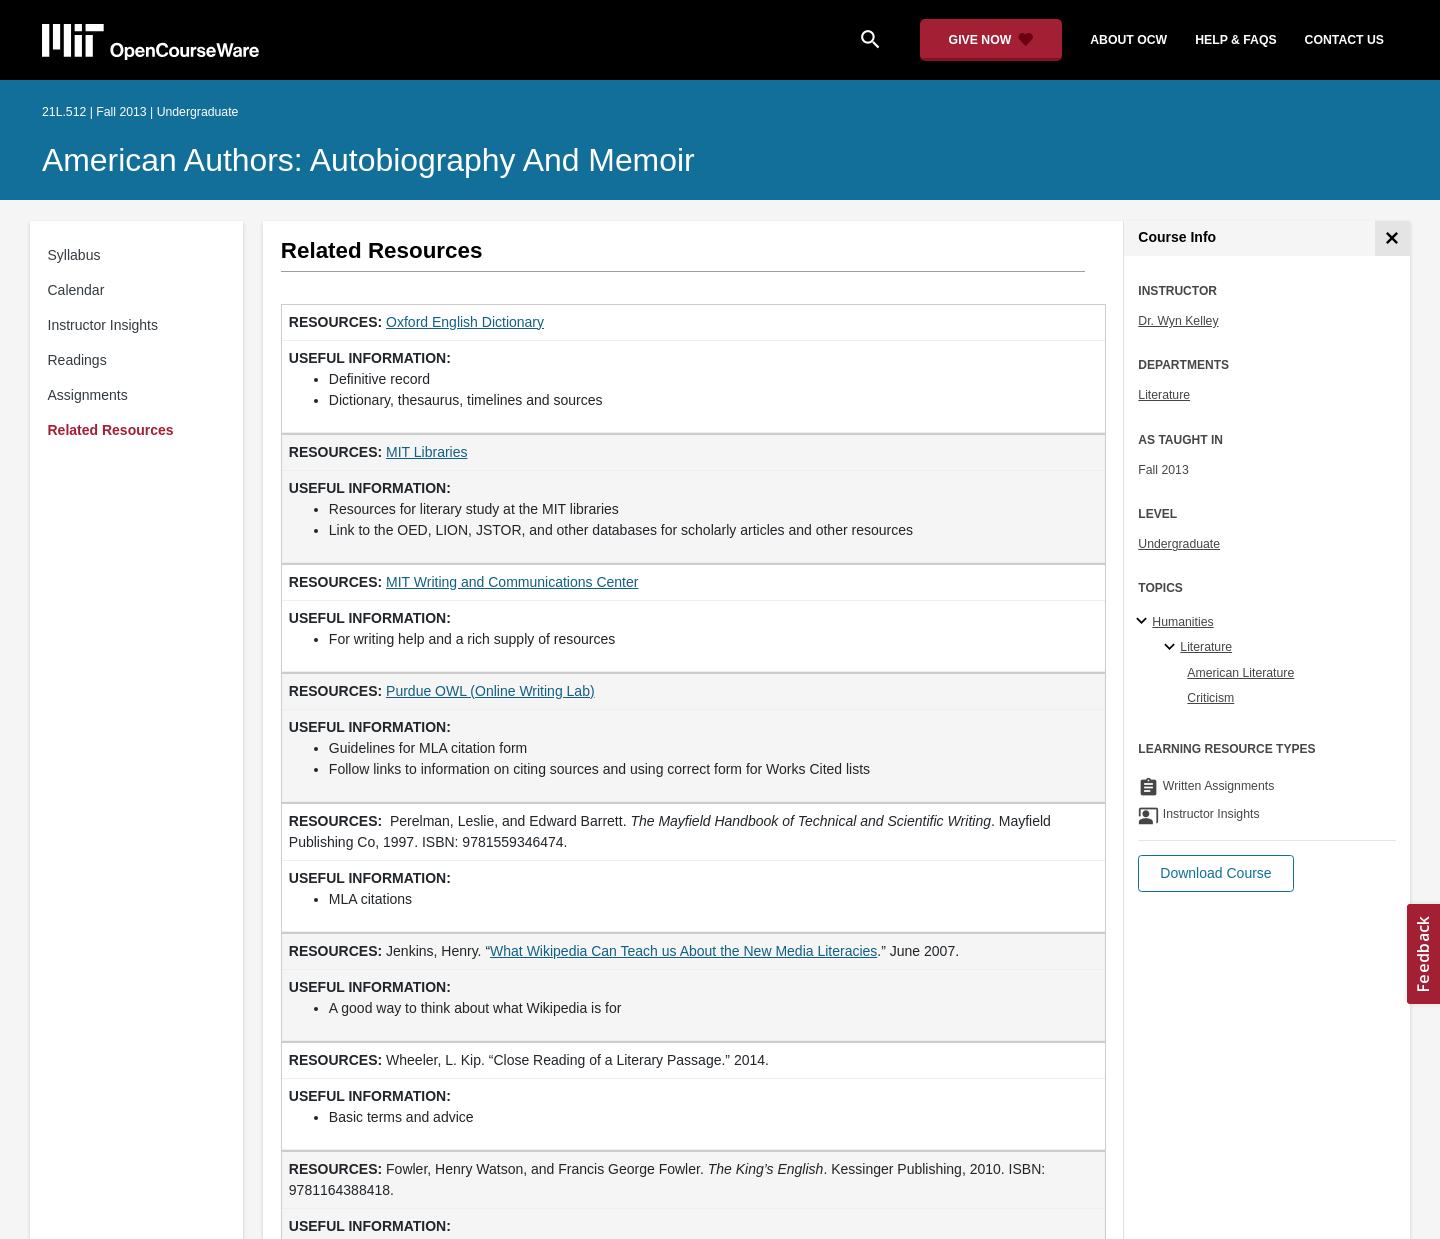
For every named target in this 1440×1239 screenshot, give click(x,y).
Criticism (1210, 698)
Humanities (1182, 622)
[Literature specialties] (1172, 648)
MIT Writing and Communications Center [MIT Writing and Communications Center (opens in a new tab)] (512, 582)
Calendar (76, 290)
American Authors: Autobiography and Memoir (368, 160)
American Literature (1240, 673)
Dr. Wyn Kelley (1178, 321)
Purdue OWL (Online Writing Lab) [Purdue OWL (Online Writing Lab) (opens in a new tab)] (490, 691)
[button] (1215, 873)
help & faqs (1235, 40)
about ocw (1128, 40)
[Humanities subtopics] (1144, 622)
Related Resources (111, 430)
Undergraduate (1179, 544)
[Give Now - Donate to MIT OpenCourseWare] (991, 40)
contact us (1344, 40)
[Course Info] (1392, 238)
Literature (1164, 395)
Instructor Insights (103, 325)
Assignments (88, 395)
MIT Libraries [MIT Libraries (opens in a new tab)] (426, 452)
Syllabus (74, 255)
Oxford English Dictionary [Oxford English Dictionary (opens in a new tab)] (465, 322)
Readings (77, 360)
